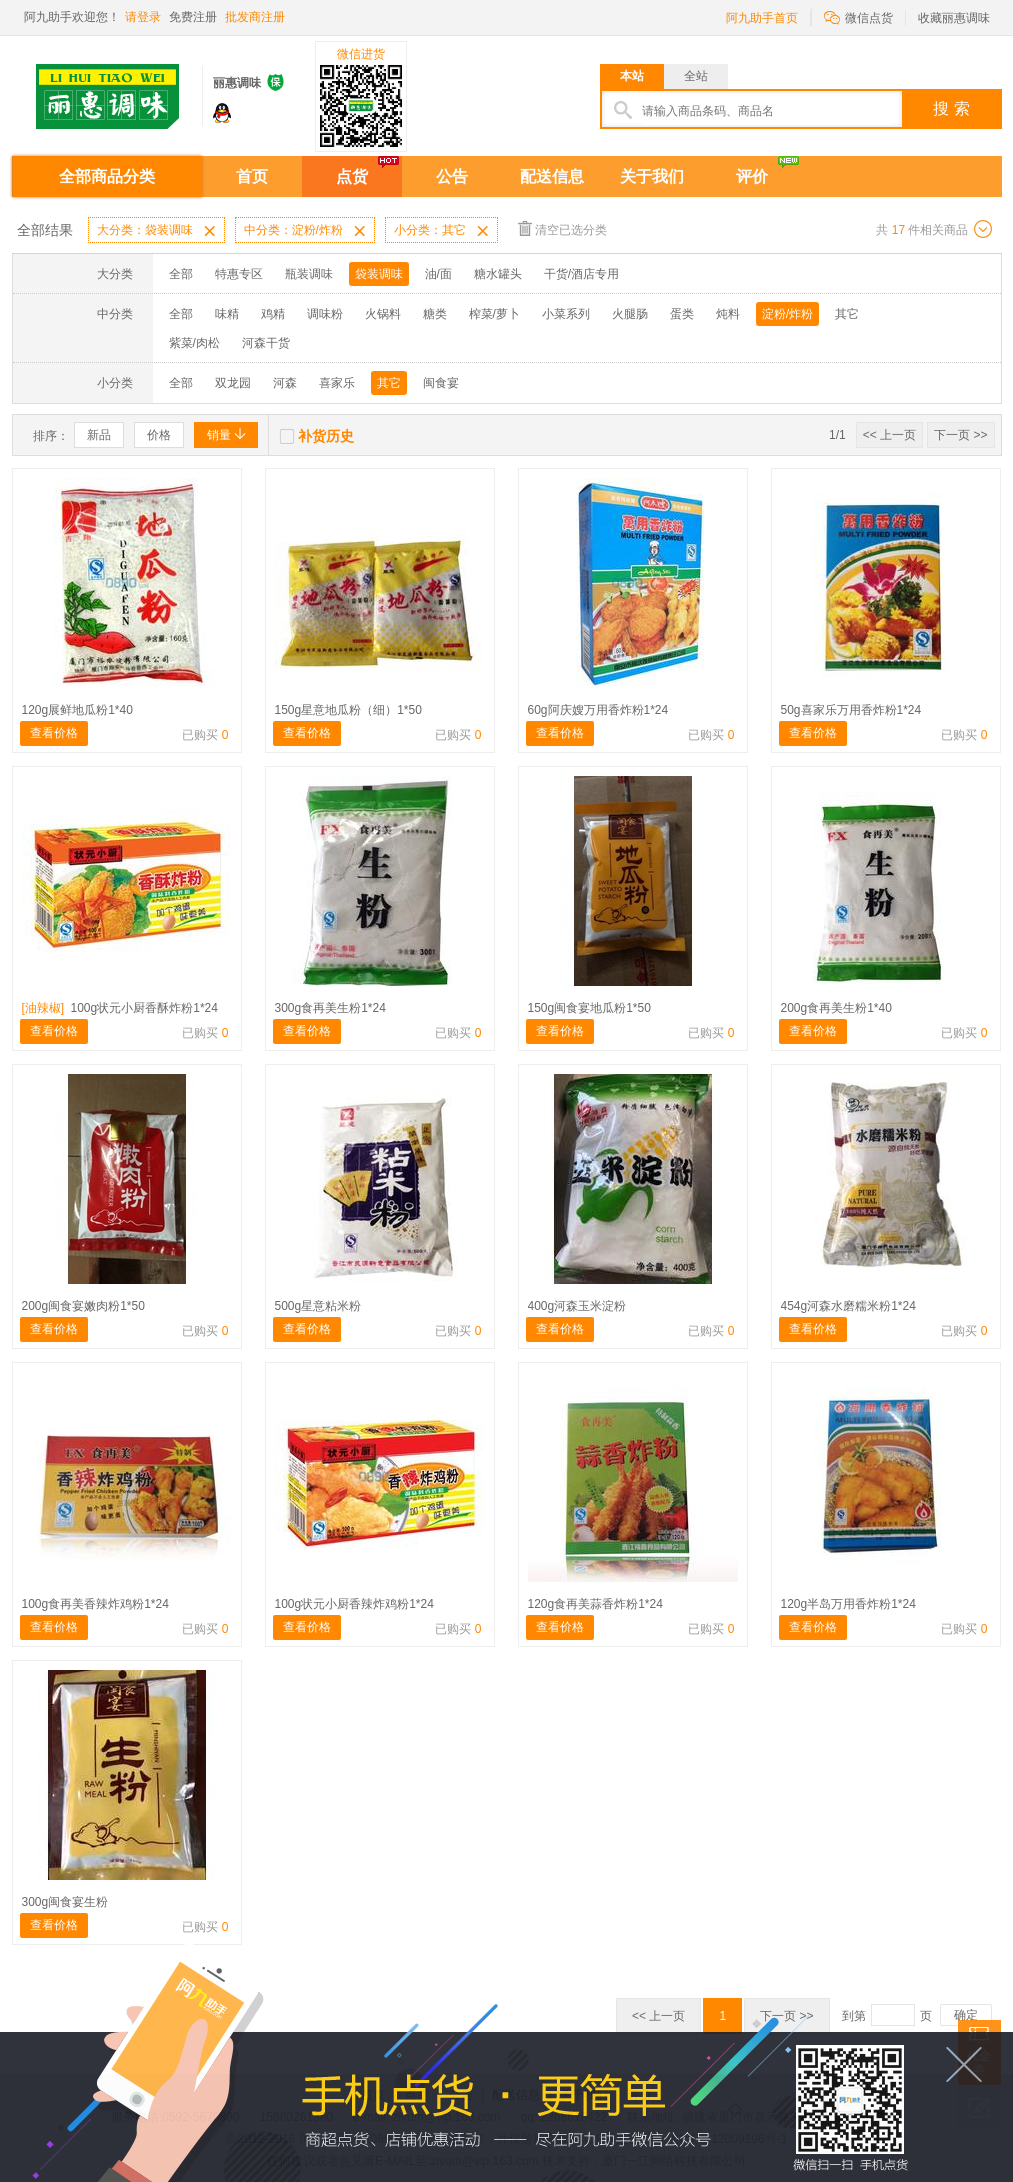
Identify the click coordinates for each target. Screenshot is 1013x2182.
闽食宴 (441, 383)
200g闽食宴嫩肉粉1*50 (83, 1306)
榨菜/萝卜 (494, 314)
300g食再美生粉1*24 (330, 1008)
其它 (847, 314)
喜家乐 (337, 383)
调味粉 (325, 314)
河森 (285, 383)
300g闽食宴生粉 (65, 1902)
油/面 (438, 274)
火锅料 (383, 314)
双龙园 (233, 383)
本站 (632, 76)
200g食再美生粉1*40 (836, 1008)
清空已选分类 (562, 228)
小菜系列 (566, 314)
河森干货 (266, 343)
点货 (352, 176)
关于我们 (652, 176)
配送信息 (552, 176)
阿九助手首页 (762, 18)
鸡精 (273, 314)
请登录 (143, 17)
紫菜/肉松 (194, 343)
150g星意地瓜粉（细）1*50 (348, 710)
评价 (752, 176)
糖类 (435, 314)
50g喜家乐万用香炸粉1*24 (851, 710)
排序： (51, 436)
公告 (452, 176)
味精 (227, 314)
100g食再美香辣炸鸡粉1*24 (95, 1604)
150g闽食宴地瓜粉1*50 (589, 1008)
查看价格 (54, 733)
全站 (696, 76)
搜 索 (951, 108)
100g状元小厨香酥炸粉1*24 (120, 1008)
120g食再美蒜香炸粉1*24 (595, 1604)
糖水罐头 (498, 274)
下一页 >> (960, 435)
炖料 (728, 314)
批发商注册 (255, 17)
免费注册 (193, 17)
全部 (181, 274)
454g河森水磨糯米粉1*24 (848, 1306)
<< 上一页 (889, 435)
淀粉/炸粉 (787, 314)
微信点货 (858, 16)
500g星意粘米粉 (318, 1306)
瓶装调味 (309, 274)
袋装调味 (379, 274)
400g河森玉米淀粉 (577, 1306)
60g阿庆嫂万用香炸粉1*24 (598, 710)
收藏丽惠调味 (954, 18)
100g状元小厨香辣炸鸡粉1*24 (354, 1604)
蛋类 (682, 314)
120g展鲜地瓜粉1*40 (77, 710)
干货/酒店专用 (581, 274)
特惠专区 (239, 274)
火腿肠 (630, 314)
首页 (252, 176)
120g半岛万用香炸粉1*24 (848, 1604)
